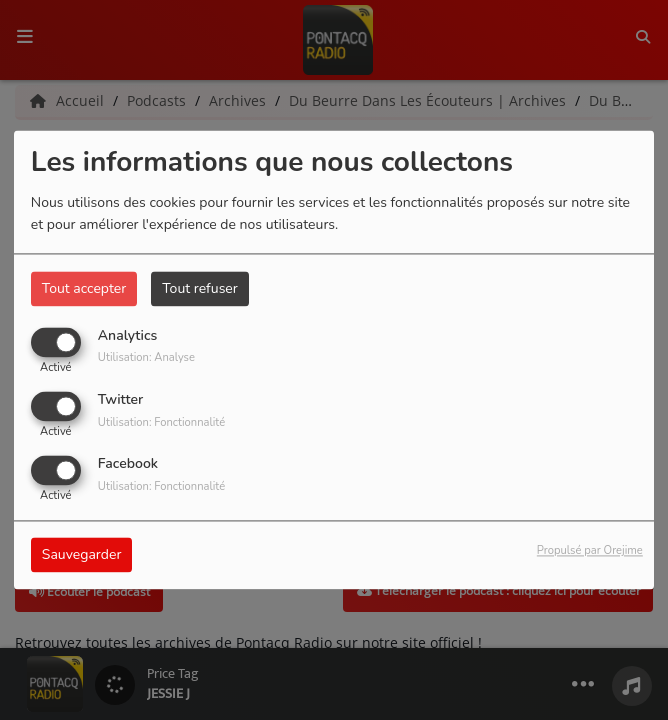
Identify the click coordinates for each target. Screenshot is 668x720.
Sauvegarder (82, 555)
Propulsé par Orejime (590, 551)
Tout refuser (200, 288)
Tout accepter (84, 288)
